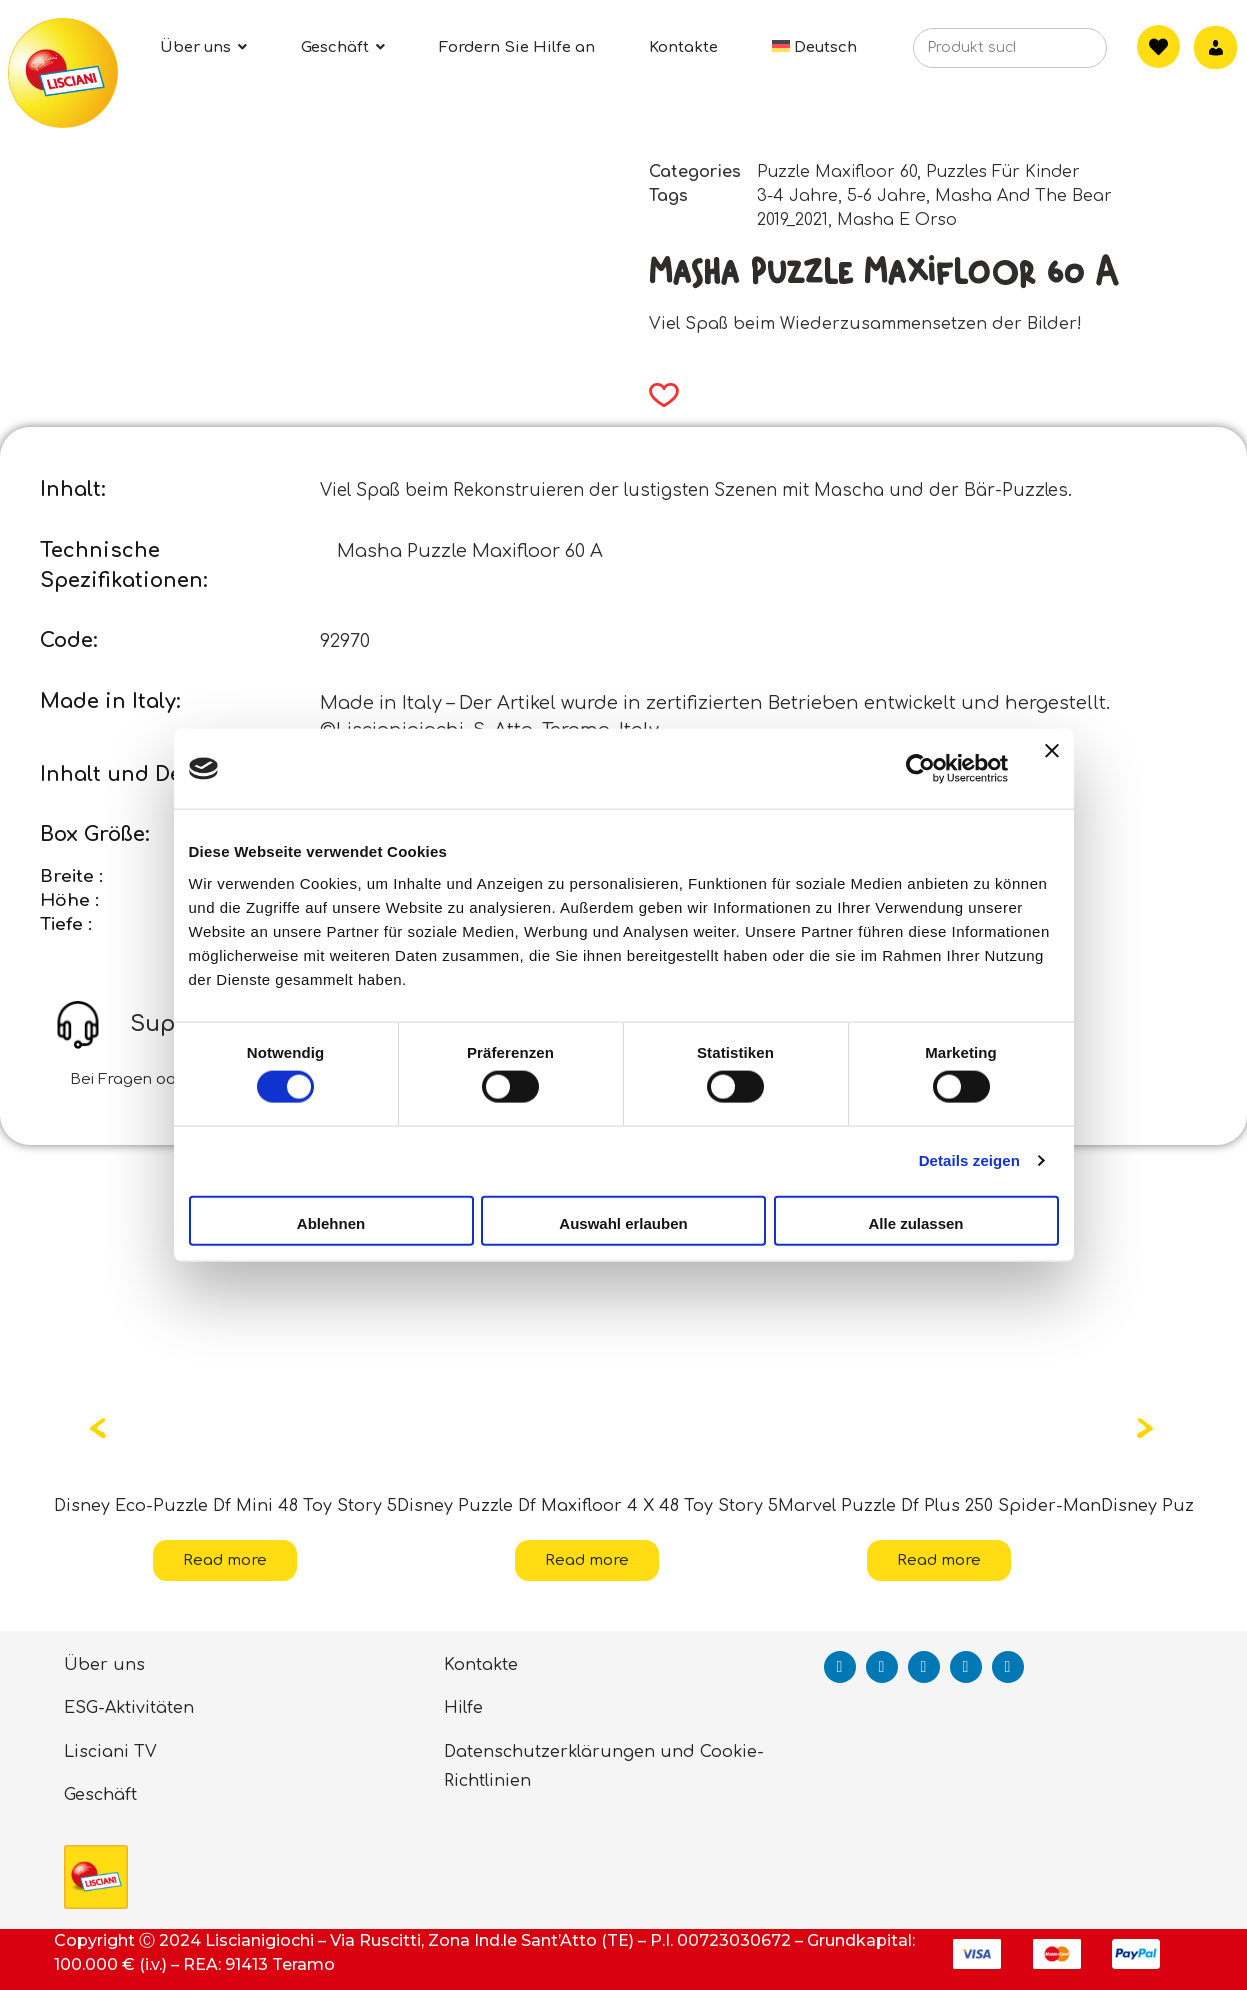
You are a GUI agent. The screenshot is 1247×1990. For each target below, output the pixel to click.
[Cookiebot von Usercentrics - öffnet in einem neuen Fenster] (920, 769)
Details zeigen (969, 1160)
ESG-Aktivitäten (129, 1708)
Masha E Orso (897, 220)
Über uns (104, 1665)
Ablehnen (331, 1222)
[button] (657, 395)
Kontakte (481, 1665)
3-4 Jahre (797, 196)
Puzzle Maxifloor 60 (837, 172)
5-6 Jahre (886, 196)
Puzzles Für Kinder (1003, 172)
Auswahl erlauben (623, 1222)
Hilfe (463, 1708)
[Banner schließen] (1052, 769)
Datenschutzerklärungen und (569, 1752)
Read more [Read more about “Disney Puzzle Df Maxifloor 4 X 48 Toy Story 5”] (587, 1560)
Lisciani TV (110, 1752)
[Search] (1061, 54)
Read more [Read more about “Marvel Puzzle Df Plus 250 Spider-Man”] (939, 1560)
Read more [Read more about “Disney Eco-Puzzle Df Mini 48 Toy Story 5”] (225, 1560)
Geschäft (100, 1795)
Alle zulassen (915, 1222)
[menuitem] (815, 47)
